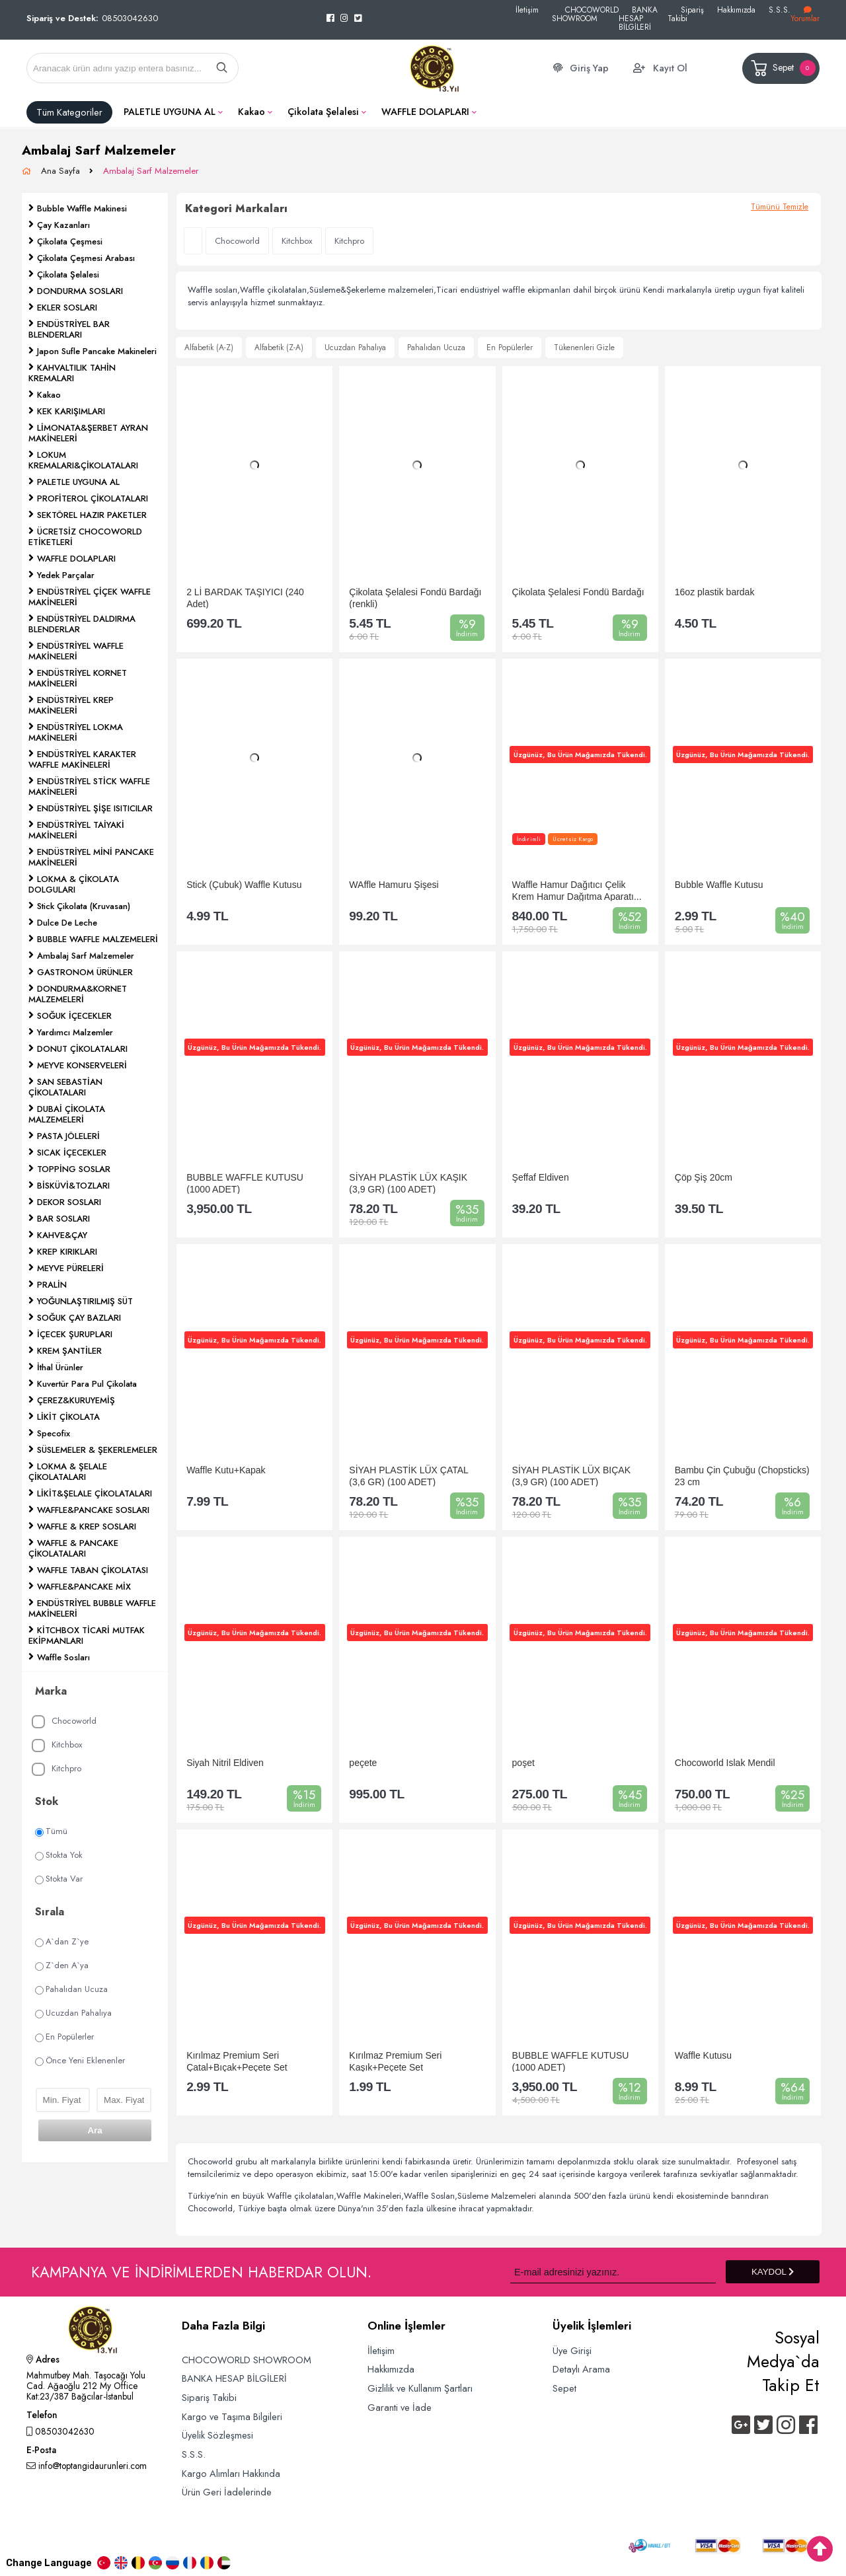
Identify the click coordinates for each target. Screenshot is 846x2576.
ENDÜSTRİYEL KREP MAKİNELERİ (71, 705)
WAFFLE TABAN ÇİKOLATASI (92, 1570)
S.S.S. (779, 9)
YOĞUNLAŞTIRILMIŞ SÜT (85, 1301)
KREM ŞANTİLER (69, 1350)
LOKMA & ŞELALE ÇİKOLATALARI (67, 1471)
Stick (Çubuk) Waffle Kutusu (243, 884)
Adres (42, 2360)
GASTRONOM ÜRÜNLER (85, 972)
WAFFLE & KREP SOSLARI (86, 1526)
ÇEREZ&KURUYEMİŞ (76, 1400)
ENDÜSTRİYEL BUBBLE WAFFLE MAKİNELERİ (92, 1608)
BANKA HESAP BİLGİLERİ (638, 18)
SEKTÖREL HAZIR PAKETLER (92, 515)
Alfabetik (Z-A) (278, 347)
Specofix (53, 1433)
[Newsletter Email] (613, 2271)
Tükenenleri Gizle (584, 347)
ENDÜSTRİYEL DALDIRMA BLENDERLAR (81, 624)
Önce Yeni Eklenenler (80, 2060)
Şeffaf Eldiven (540, 1177)
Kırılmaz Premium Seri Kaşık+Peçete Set (395, 2061)
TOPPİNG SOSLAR (73, 1169)
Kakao (251, 111)
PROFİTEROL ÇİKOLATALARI (92, 498)
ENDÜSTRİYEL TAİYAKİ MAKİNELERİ (76, 830)
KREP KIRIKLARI (67, 1251)
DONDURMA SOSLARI (80, 291)
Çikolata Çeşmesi (69, 241)
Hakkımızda (736, 9)
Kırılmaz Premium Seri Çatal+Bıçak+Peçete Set (237, 2061)
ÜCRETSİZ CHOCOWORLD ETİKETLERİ (85, 536)
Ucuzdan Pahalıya (73, 2012)
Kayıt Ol (670, 68)
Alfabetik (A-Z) (208, 347)
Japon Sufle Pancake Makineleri (97, 351)
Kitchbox (57, 1745)
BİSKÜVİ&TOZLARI (73, 1185)
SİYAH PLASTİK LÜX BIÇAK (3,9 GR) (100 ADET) (571, 1476)
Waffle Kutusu (703, 2055)
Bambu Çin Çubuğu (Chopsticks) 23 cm (742, 1476)
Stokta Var (59, 1878)
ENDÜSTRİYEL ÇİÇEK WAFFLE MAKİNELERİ (89, 596)
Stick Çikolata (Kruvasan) (83, 906)
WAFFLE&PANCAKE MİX (84, 1586)
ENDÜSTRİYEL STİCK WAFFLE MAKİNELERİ (89, 786)
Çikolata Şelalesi (323, 111)
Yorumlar (805, 15)
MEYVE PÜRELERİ (70, 1268)
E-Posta (41, 2451)
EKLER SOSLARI (67, 307)
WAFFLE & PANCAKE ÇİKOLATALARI (73, 1548)
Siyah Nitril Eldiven (225, 1762)
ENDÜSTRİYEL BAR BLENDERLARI (69, 329)
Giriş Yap (589, 68)
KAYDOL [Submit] (772, 2272)
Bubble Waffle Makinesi (82, 208)
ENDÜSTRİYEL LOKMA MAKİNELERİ (75, 732)
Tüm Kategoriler (69, 112)
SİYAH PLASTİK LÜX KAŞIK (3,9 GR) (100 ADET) (408, 1183)
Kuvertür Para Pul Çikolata (87, 1384)
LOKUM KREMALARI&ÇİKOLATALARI (83, 460)
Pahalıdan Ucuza (71, 1989)
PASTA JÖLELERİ (68, 1136)
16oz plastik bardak (715, 592)
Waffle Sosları (63, 1657)
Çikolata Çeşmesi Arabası (86, 258)
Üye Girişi (572, 2350)
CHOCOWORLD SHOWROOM (585, 14)
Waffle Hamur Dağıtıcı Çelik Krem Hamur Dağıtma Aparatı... (577, 890)
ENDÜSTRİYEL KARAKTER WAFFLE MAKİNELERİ (82, 759)
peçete (363, 1762)
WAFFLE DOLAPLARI (425, 111)
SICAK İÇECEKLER (71, 1152)
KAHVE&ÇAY (62, 1235)
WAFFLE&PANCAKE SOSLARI (93, 1510)
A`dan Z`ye (62, 1941)
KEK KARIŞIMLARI (71, 411)
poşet (523, 1762)
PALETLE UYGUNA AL (169, 111)
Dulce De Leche (67, 922)
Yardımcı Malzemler (75, 1032)
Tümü (51, 1831)
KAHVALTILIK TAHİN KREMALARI (72, 373)
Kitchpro (56, 1769)
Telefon (41, 2416)
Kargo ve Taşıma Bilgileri (232, 2416)
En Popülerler (64, 2036)
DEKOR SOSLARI (69, 1202)
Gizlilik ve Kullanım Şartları (420, 2388)
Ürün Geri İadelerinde (227, 2492)
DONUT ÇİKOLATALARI (82, 1049)
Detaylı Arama (581, 2369)
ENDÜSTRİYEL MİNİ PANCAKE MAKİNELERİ (91, 857)
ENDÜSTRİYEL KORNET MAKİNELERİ (77, 678)
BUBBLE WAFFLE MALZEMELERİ (97, 939)
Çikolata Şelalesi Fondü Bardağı (578, 592)
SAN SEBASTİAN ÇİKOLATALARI (65, 1087)
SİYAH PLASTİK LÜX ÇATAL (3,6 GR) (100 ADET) (408, 1476)
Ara (94, 2130)
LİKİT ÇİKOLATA (68, 1417)
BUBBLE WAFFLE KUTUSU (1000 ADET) (244, 1183)
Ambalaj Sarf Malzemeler (150, 171)
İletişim (527, 9)
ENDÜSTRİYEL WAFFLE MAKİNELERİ (76, 651)
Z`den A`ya (62, 1965)
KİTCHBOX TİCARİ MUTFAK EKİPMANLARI (86, 1635)
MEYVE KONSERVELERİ (82, 1065)
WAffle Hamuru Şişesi (393, 884)
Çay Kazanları (63, 225)
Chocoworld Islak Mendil (725, 1762)
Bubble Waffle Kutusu (719, 884)
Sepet (782, 68)
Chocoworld (64, 1721)
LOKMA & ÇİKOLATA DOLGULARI (73, 884)
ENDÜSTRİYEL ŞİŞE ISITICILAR (95, 808)
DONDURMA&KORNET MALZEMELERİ (77, 994)
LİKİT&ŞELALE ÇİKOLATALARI (94, 1493)
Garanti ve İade (399, 2407)
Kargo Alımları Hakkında (231, 2473)
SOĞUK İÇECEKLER (74, 1016)
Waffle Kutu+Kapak (225, 1470)
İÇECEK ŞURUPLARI (74, 1334)
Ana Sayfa (62, 171)
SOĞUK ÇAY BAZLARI (79, 1317)
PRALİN (52, 1284)
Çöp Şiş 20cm (703, 1177)
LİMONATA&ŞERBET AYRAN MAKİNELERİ (88, 433)
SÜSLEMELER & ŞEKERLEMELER (97, 1450)
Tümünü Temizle (779, 207)
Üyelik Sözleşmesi (217, 2435)
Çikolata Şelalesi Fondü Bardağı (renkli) (415, 597)
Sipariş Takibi (686, 14)
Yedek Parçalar (66, 575)
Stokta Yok (59, 1855)
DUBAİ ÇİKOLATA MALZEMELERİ (66, 1114)
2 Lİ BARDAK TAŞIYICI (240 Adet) (245, 597)
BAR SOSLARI (63, 1218)
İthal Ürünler (60, 1367)
